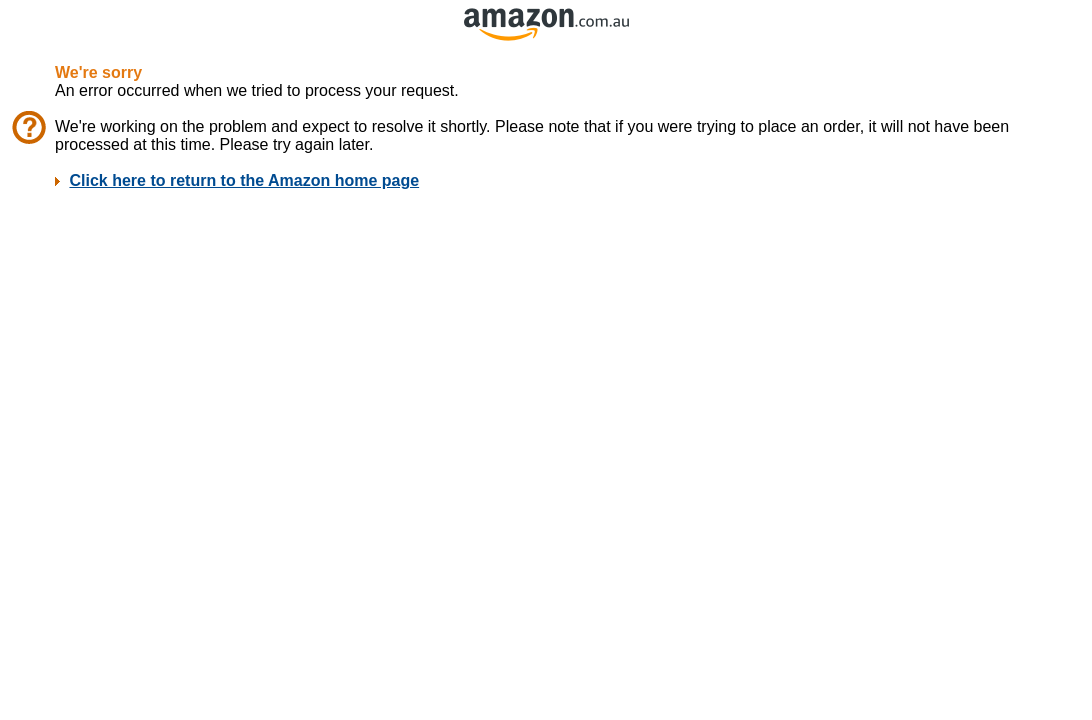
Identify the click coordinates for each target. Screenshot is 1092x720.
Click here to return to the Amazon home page (244, 180)
